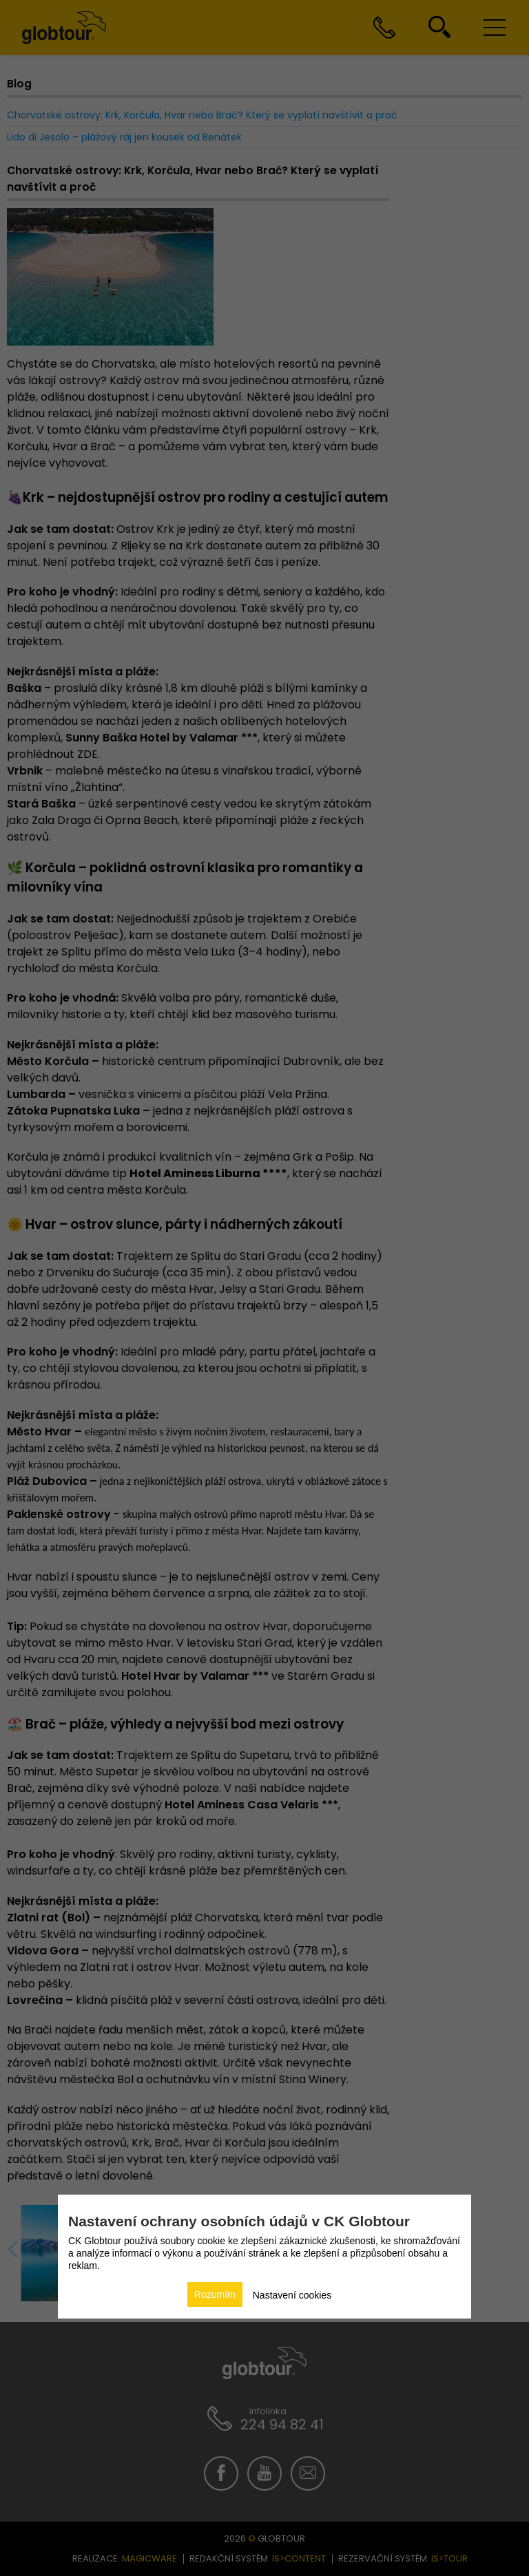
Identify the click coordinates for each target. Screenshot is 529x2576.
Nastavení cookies (292, 2295)
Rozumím (215, 2294)
